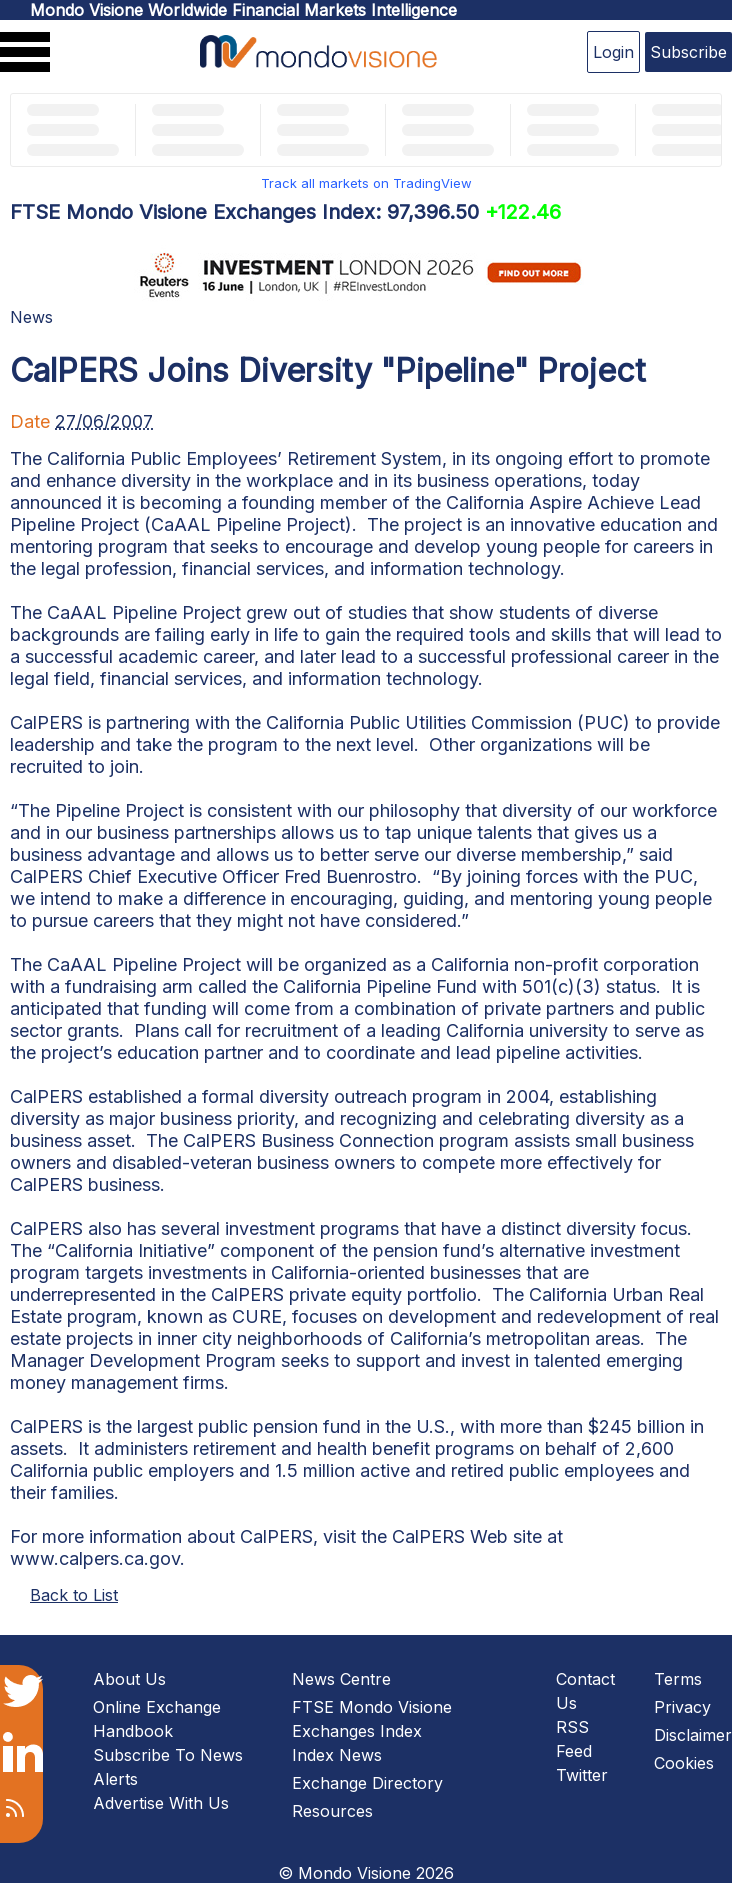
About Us (129, 1679)
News (31, 317)
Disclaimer (693, 1735)
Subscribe (688, 52)
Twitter (582, 1775)
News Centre (341, 1679)
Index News (337, 1755)
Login (613, 52)
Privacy (682, 1707)
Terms (678, 1679)
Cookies (684, 1763)
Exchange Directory (367, 1783)
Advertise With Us (161, 1803)
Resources (332, 1811)
